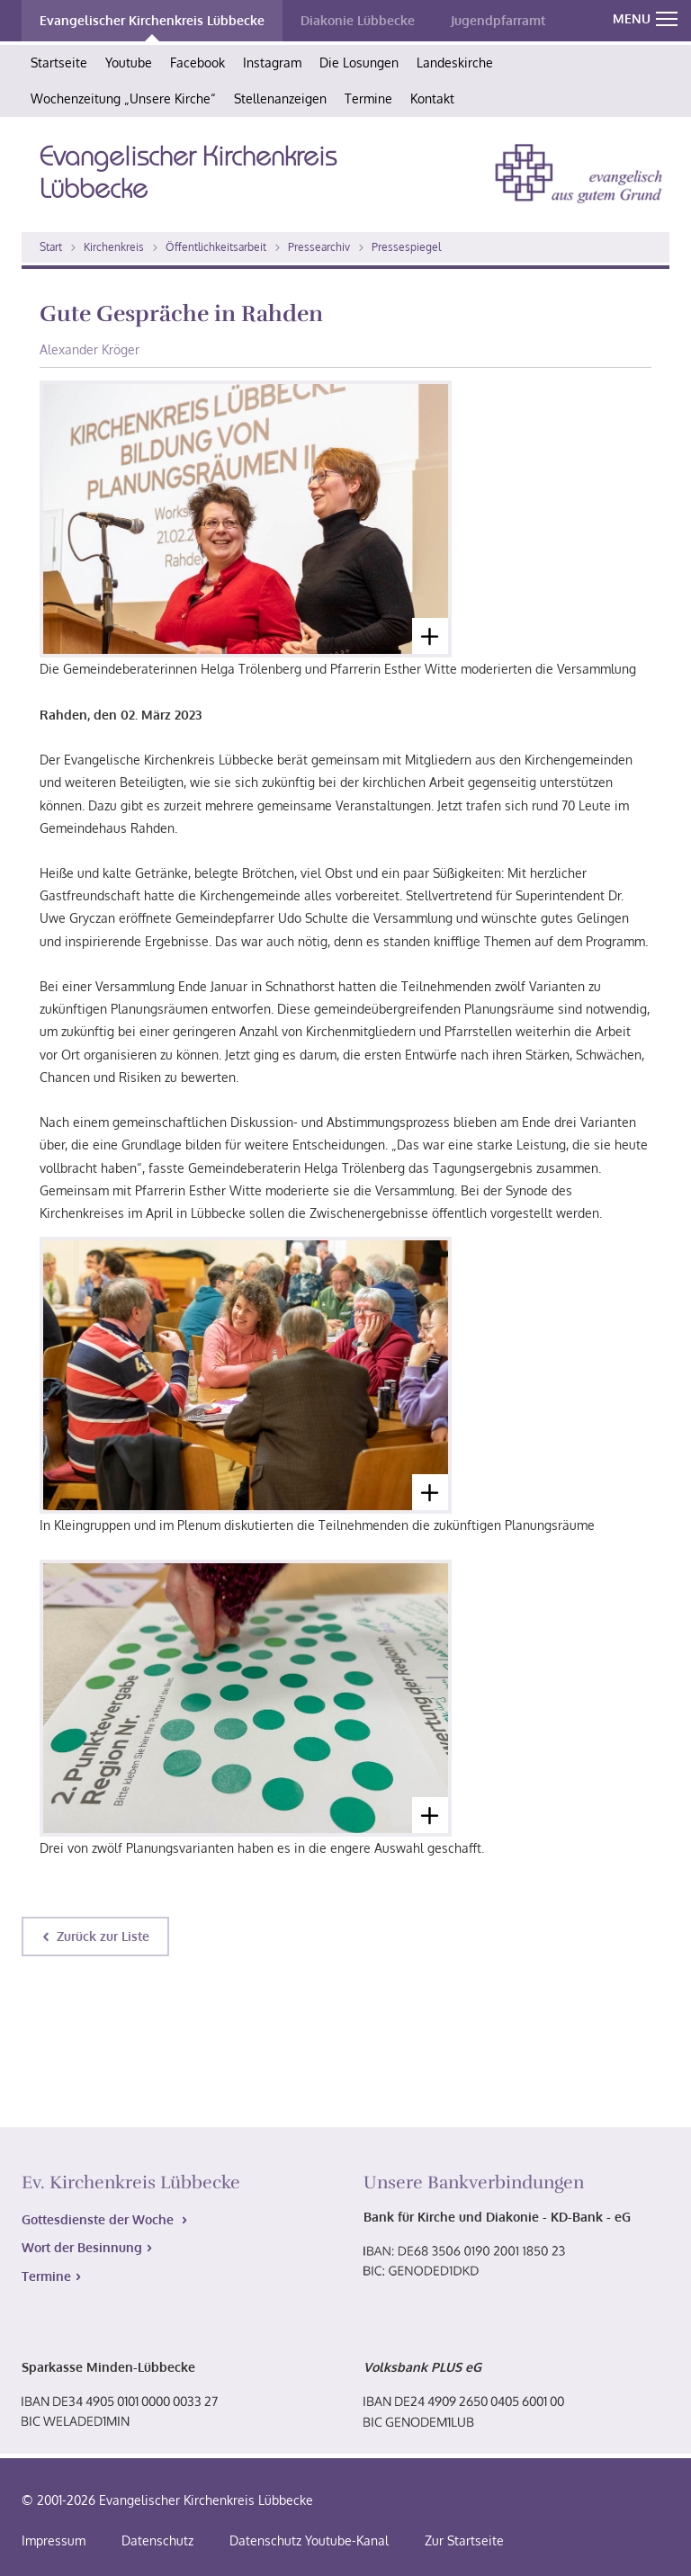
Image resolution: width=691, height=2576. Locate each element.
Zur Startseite (464, 2540)
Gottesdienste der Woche (99, 2219)
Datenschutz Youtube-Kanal (309, 2540)
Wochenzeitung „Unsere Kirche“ (123, 98)
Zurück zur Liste (103, 1936)
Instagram (272, 62)
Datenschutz (157, 2540)
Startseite (59, 62)
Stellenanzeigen (280, 98)
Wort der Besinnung (82, 2247)
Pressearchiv (319, 247)
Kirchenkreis (114, 247)
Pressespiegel (406, 247)
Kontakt (432, 98)
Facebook (197, 62)
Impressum (53, 2540)
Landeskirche (455, 62)
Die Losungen (359, 62)
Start (51, 247)
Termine (368, 98)
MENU (645, 18)
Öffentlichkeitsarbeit (216, 247)
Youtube (128, 62)
